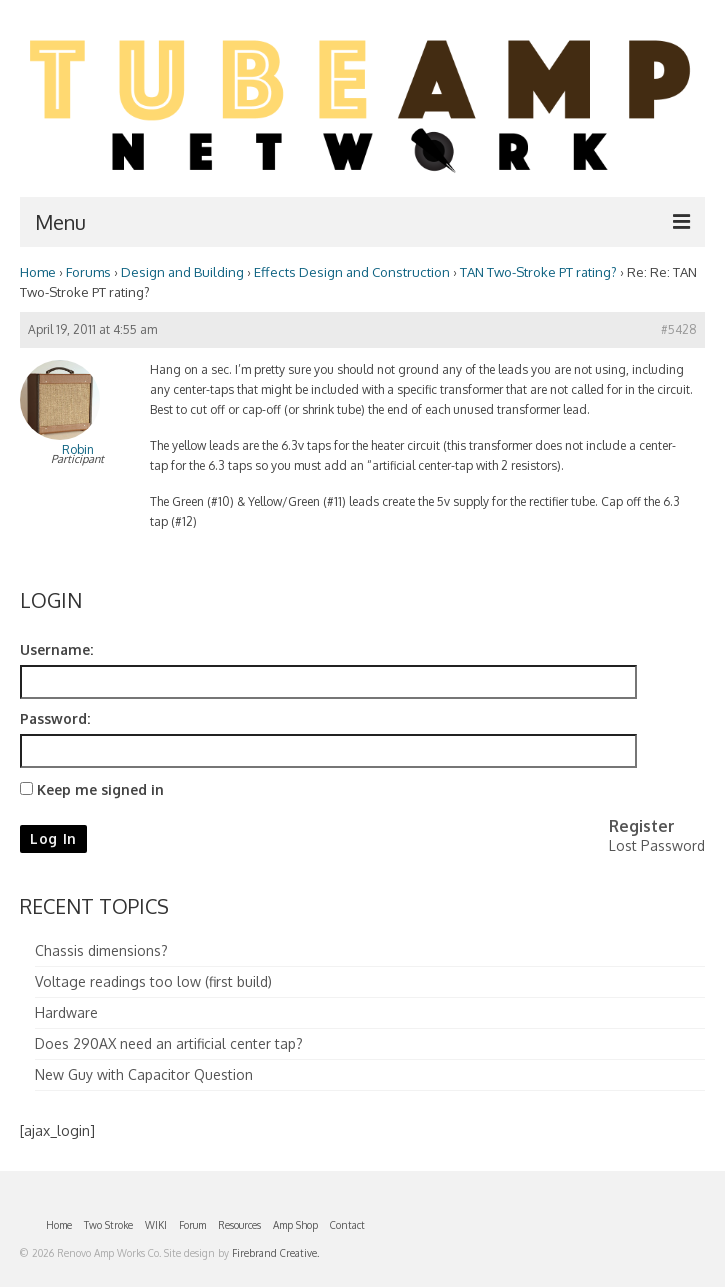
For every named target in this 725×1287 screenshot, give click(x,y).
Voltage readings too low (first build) (153, 981)
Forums (88, 271)
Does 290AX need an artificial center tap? (169, 1043)
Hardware (66, 1012)
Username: (56, 649)
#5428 (679, 329)
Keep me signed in (100, 789)
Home (38, 271)
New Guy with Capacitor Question (144, 1074)
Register (642, 826)
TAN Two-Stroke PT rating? (538, 271)
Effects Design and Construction (352, 271)
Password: (55, 718)
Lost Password (657, 845)
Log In (53, 838)
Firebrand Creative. (275, 1253)
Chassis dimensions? (101, 950)
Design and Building (182, 271)
